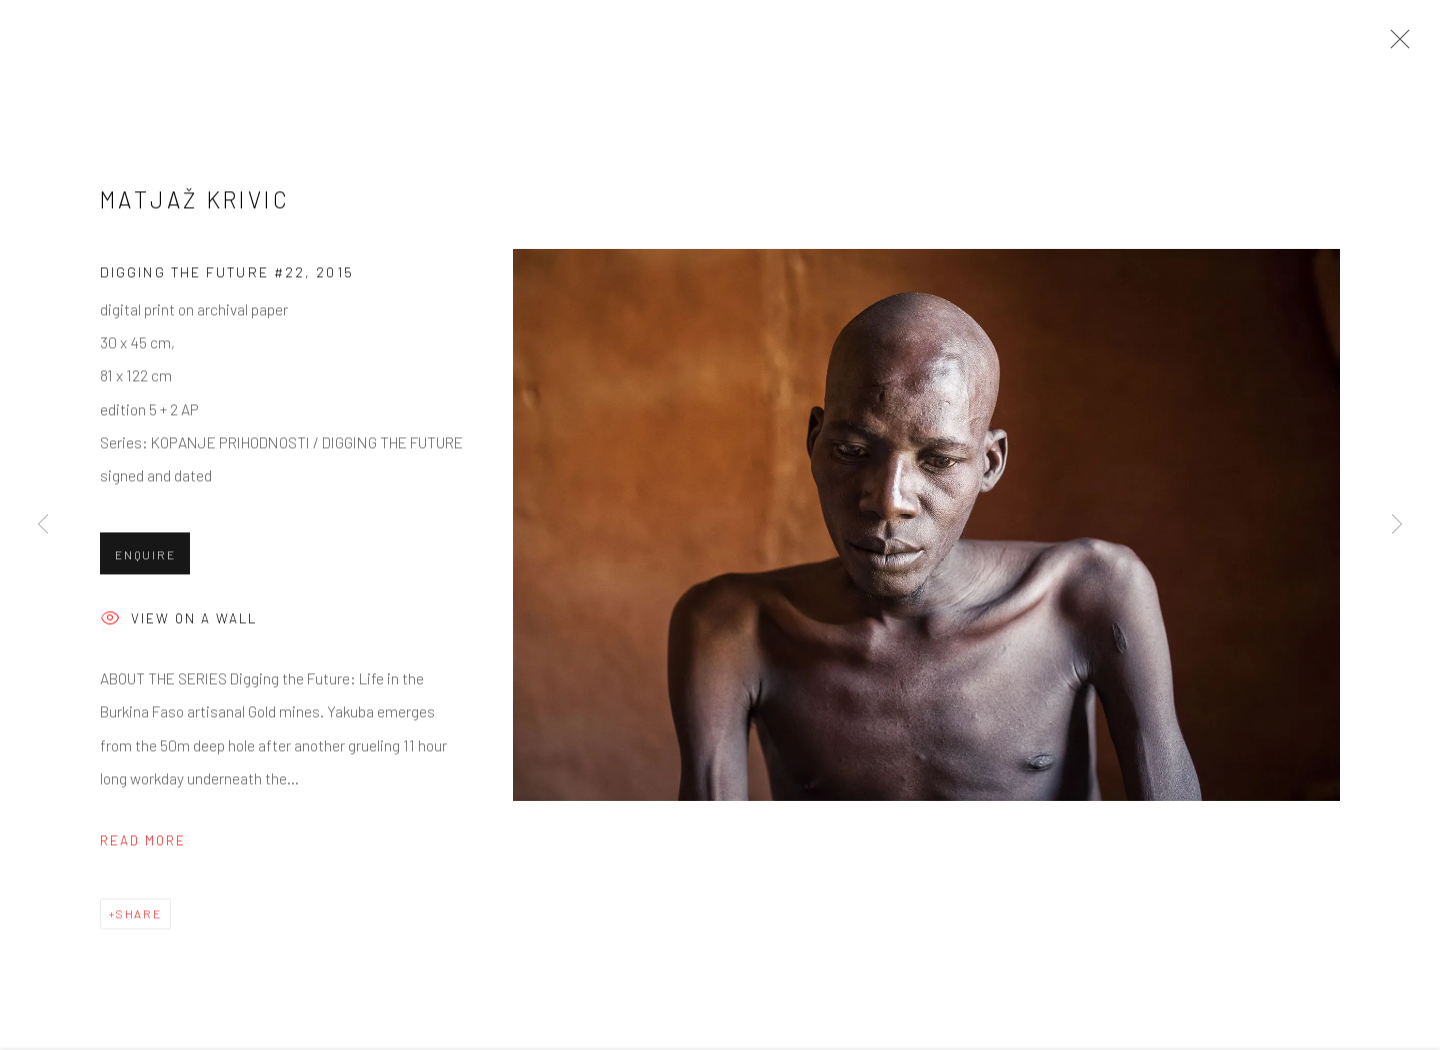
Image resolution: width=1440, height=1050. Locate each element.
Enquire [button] (145, 560)
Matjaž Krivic (195, 205)
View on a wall (178, 625)
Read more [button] (143, 847)
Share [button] (139, 919)
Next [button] (1397, 525)
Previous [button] (43, 525)
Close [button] (1395, 45)
